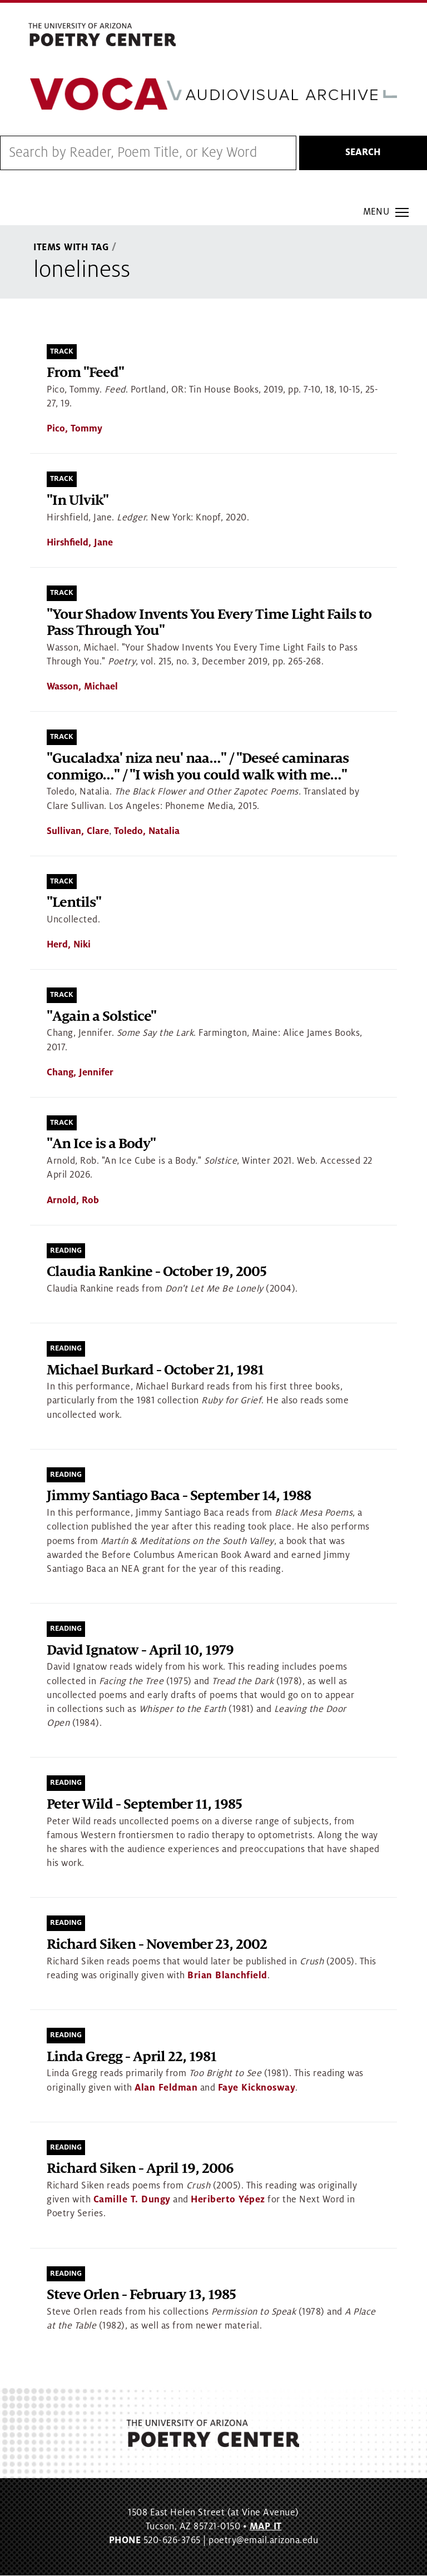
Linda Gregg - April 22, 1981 (131, 2056)
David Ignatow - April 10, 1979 (140, 1650)
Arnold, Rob (73, 1200)
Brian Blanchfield (227, 1976)
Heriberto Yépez (228, 2200)
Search (363, 153)
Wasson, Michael (82, 687)
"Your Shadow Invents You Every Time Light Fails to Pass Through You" (209, 623)
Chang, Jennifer (80, 1073)
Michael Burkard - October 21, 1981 (155, 1370)
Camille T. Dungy (132, 2200)
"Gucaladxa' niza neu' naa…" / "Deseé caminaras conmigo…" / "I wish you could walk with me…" (198, 767)
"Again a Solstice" (101, 1016)
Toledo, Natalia (147, 831)
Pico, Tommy (74, 429)
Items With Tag (71, 248)
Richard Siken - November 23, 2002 (157, 1944)
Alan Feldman (166, 2088)
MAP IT (266, 2527)
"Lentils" (74, 903)
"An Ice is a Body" (101, 1144)
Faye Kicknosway (257, 2088)
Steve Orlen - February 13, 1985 (141, 2295)
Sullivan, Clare (78, 831)
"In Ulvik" (77, 501)
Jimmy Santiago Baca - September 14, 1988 (179, 1496)
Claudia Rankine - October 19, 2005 (156, 1272)
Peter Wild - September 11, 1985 (144, 1804)
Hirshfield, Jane (80, 543)
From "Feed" (85, 373)
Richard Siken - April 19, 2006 (140, 2169)
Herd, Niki (69, 945)
